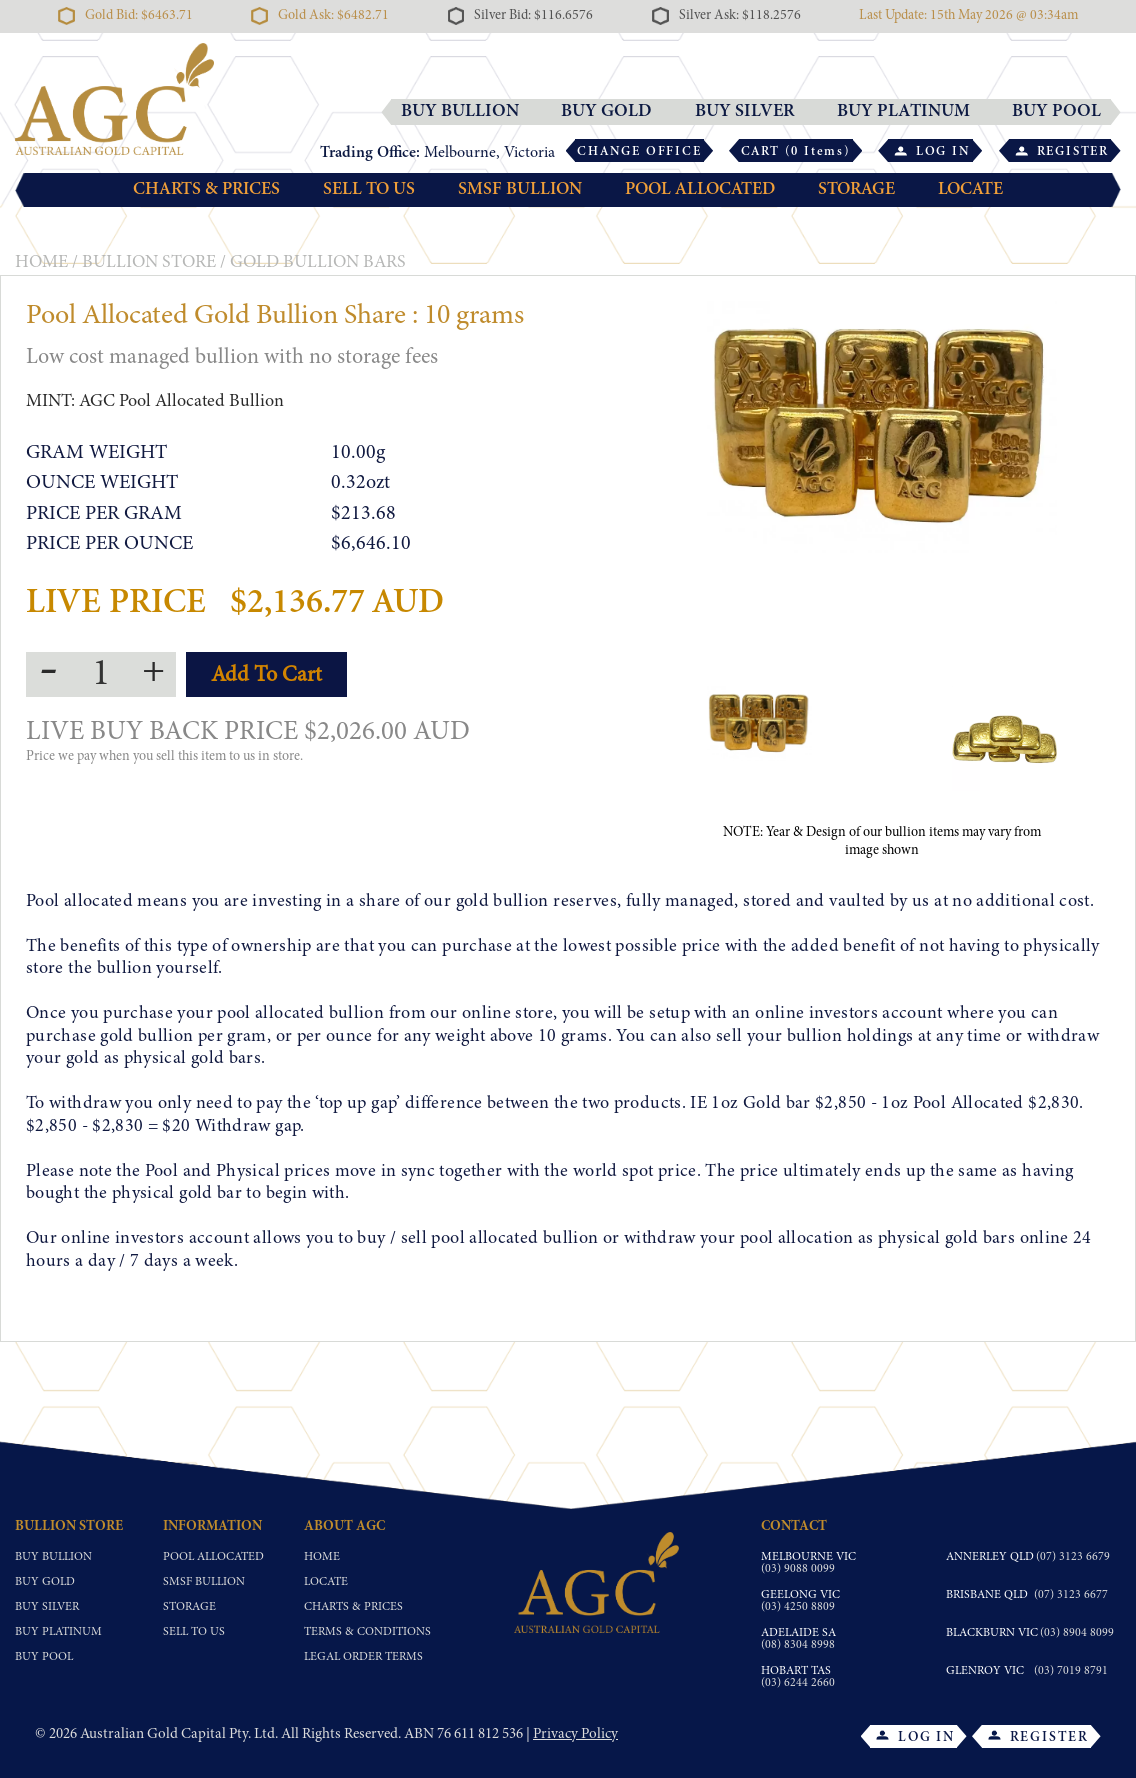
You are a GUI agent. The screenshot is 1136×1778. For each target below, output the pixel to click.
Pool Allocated (213, 1557)
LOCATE (970, 189)
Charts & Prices (353, 1607)
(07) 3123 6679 (1073, 1557)
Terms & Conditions (367, 1632)
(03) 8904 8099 (1077, 1633)
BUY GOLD (606, 112)
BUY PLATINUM (903, 112)
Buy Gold (45, 1582)
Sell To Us (194, 1632)
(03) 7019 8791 (1071, 1671)
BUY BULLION (460, 112)
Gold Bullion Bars (318, 263)
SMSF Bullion (204, 1582)
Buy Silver (47, 1607)
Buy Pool (44, 1657)
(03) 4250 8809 (798, 1607)
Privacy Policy (575, 1734)
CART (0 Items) (796, 152)
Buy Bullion (53, 1557)
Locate (326, 1582)
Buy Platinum (58, 1632)
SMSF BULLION (520, 189)
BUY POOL (1056, 112)
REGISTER (1073, 152)
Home (322, 1557)
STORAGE (856, 189)
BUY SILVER (745, 112)
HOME (41, 263)
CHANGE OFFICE (639, 152)
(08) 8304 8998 (798, 1645)
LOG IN (943, 152)
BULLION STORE (149, 263)
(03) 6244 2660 (798, 1683)
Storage (189, 1607)
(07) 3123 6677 (1071, 1595)
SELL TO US (369, 189)
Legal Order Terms (363, 1657)
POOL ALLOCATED (700, 189)
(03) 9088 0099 (798, 1569)
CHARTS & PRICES (206, 189)
